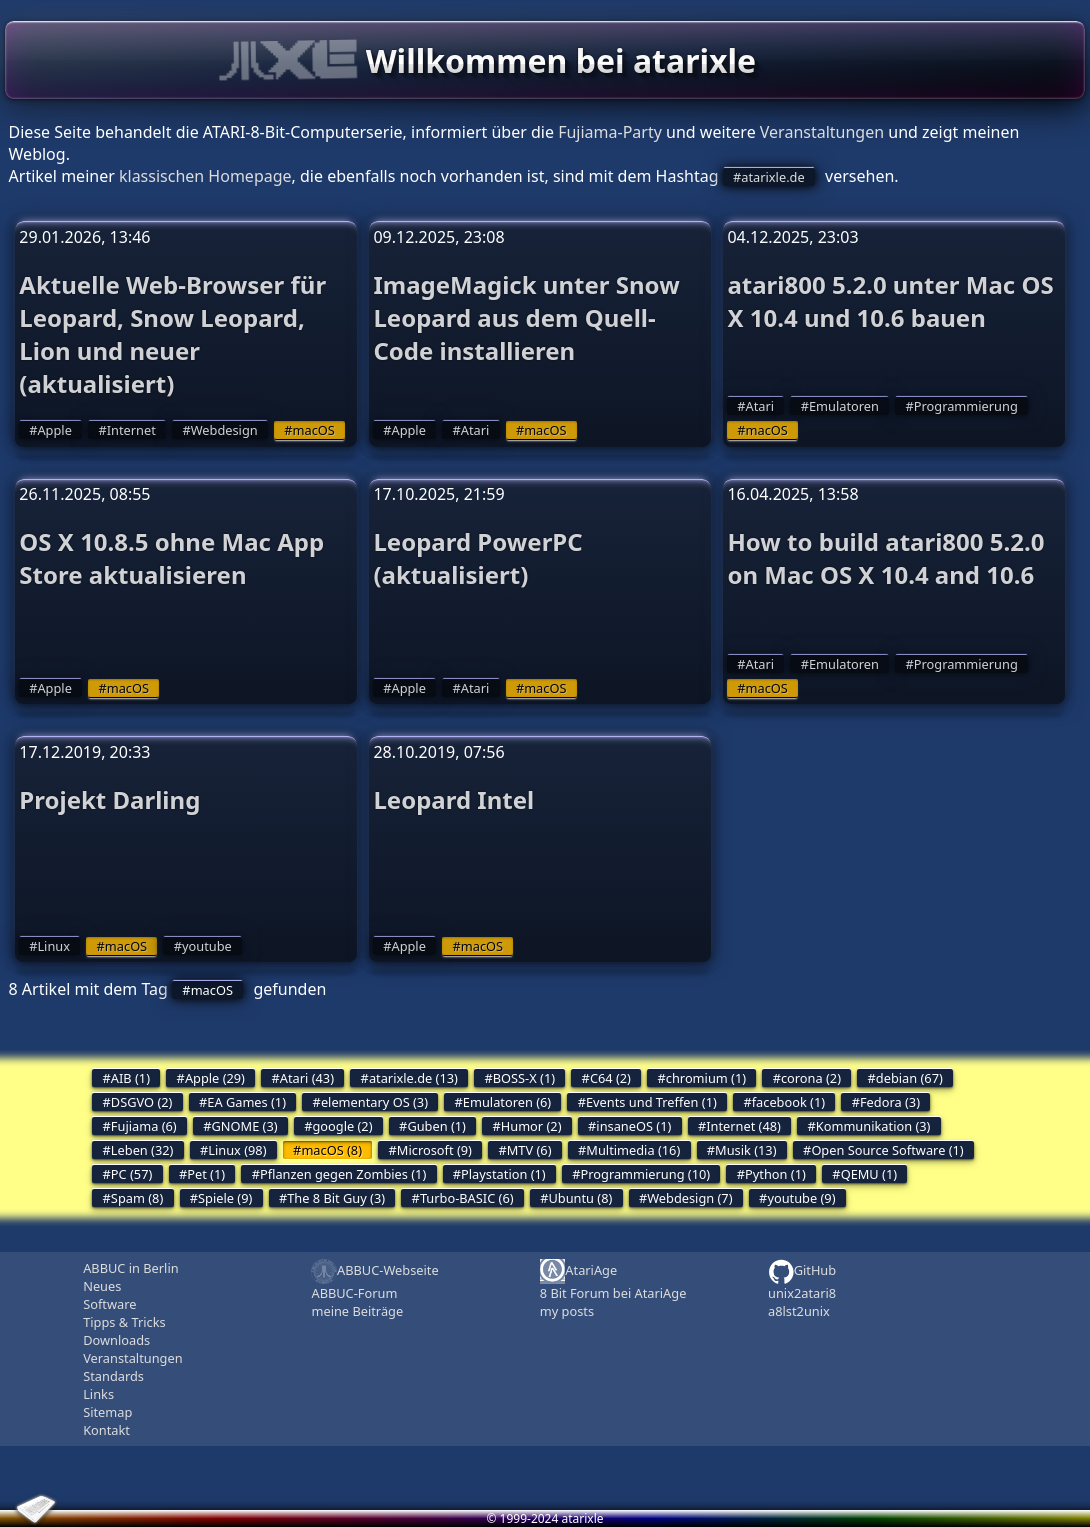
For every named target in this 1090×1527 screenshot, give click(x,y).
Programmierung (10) (646, 1174)
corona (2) (811, 1078)
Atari (475, 430)
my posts (567, 1311)
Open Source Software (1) (887, 1150)
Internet (131, 430)
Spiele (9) (225, 1198)
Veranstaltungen (822, 132)
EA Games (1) (246, 1102)
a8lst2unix (799, 1311)
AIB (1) (130, 1078)
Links (98, 1394)
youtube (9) (801, 1198)
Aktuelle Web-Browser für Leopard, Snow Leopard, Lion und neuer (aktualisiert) (172, 334)
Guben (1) (436, 1126)
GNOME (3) (245, 1126)
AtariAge (578, 1272)
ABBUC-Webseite (374, 1272)
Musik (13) (745, 1150)
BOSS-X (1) (524, 1078)
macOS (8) (331, 1150)
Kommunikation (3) (873, 1126)
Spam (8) (137, 1198)
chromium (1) (706, 1078)
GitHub (802, 1272)
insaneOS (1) (633, 1126)
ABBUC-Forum (354, 1293)
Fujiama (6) (144, 1126)
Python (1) (775, 1174)
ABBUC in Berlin (130, 1268)
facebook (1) (788, 1102)
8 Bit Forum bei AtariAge (613, 1293)
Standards (113, 1376)
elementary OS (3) (374, 1102)
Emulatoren (844, 406)
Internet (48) (743, 1126)
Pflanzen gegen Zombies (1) (343, 1174)
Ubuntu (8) (580, 1198)
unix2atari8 (802, 1293)
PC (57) (131, 1174)
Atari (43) (307, 1078)
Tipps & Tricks (124, 1322)
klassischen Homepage (205, 176)
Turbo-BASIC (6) (467, 1198)
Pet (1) (206, 1174)
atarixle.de (772, 177)
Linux (53, 946)
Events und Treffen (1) (651, 1102)
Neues (102, 1286)
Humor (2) (531, 1126)
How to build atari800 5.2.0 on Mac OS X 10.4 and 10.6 (885, 558)
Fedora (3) (890, 1102)
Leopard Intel (453, 799)
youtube (207, 946)
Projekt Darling (109, 799)
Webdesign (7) (689, 1198)
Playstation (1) (503, 1174)
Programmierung (966, 406)
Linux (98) (237, 1150)
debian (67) (909, 1078)
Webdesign (224, 430)
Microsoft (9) (434, 1150)
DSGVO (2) (142, 1102)
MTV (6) (529, 1150)
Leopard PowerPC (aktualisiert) (477, 558)
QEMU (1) (869, 1174)
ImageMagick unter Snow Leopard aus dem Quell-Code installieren (526, 317)
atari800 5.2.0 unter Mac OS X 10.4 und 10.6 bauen (890, 301)
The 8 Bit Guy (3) (336, 1198)
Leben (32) (142, 1150)
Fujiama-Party (610, 132)
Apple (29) (215, 1078)
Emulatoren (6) (507, 1102)
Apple (54, 430)
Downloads (116, 1340)
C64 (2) (610, 1078)
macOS (314, 430)
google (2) (342, 1126)
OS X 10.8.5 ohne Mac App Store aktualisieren (171, 558)
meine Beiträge (357, 1311)
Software (109, 1304)
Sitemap (107, 1412)
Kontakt (106, 1430)
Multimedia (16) (633, 1150)
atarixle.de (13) (413, 1078)
